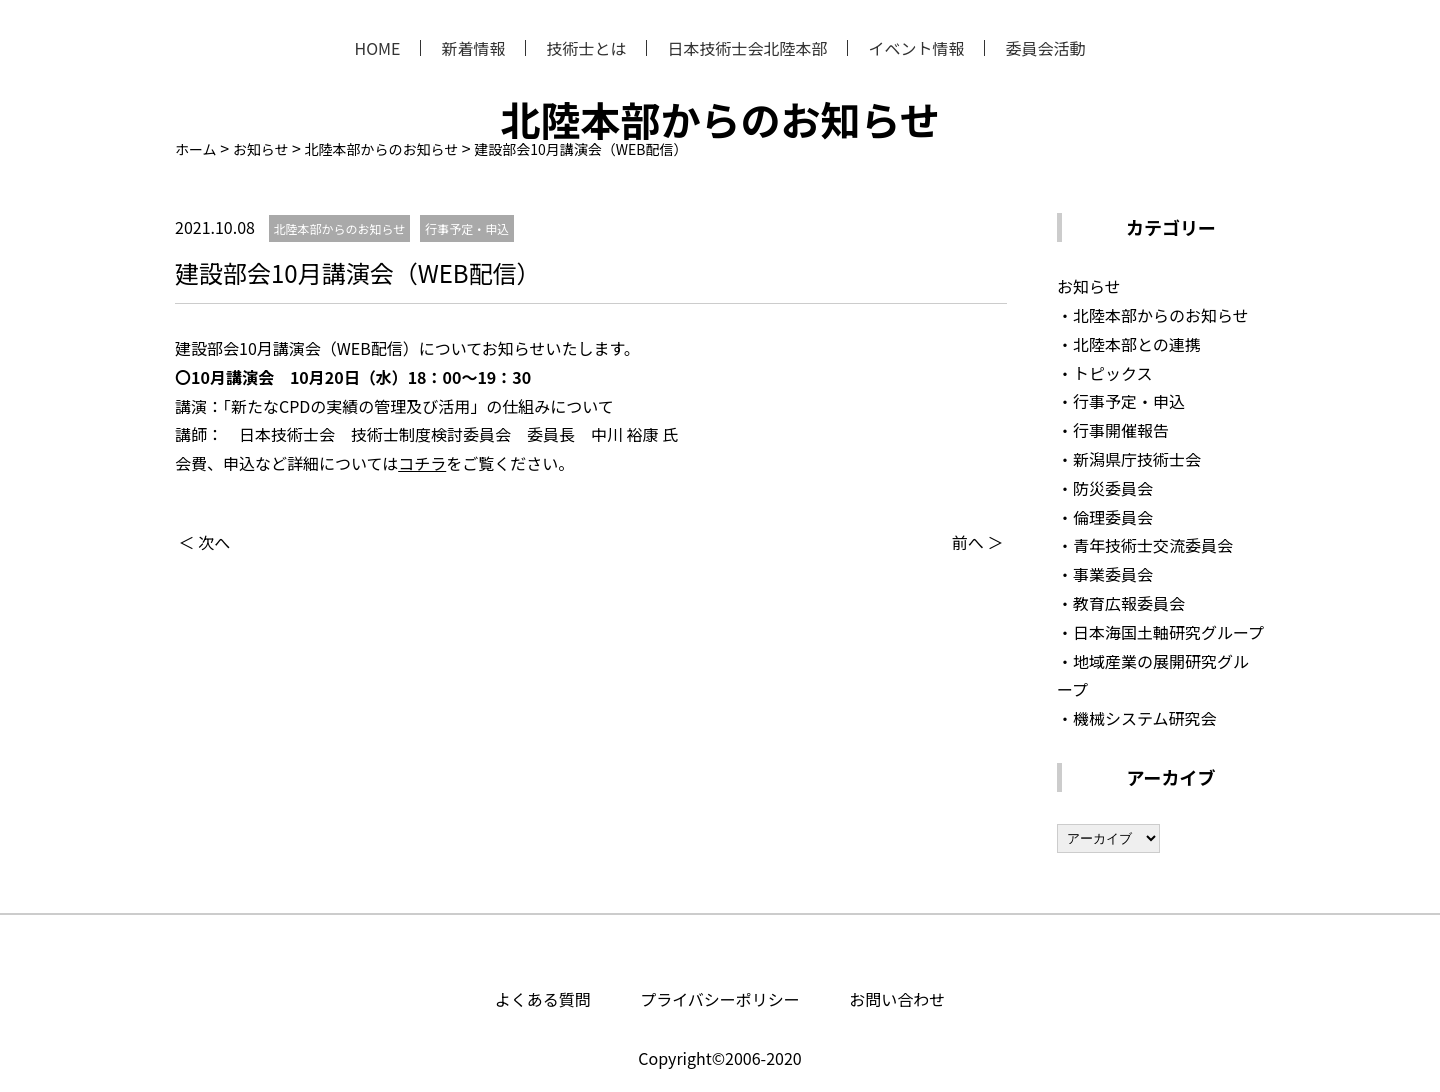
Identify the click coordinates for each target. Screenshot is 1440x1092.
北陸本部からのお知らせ (1161, 315)
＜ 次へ (205, 542)
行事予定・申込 (1129, 401)
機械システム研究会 (1145, 718)
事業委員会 (1113, 574)
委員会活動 (1045, 48)
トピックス (1113, 373)
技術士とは (586, 48)
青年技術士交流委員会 (1153, 545)
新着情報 (473, 48)
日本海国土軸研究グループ (1168, 632)
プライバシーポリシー (720, 999)
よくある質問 (543, 999)
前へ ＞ (978, 542)
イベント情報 (916, 48)
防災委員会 (1113, 488)
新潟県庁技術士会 (1137, 459)
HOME (377, 48)
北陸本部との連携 (1137, 344)
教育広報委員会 (1129, 603)
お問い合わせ (897, 999)
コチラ (422, 463)
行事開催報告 (1121, 430)
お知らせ (1089, 286)
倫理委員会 (1113, 517)
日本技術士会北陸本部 (747, 48)
